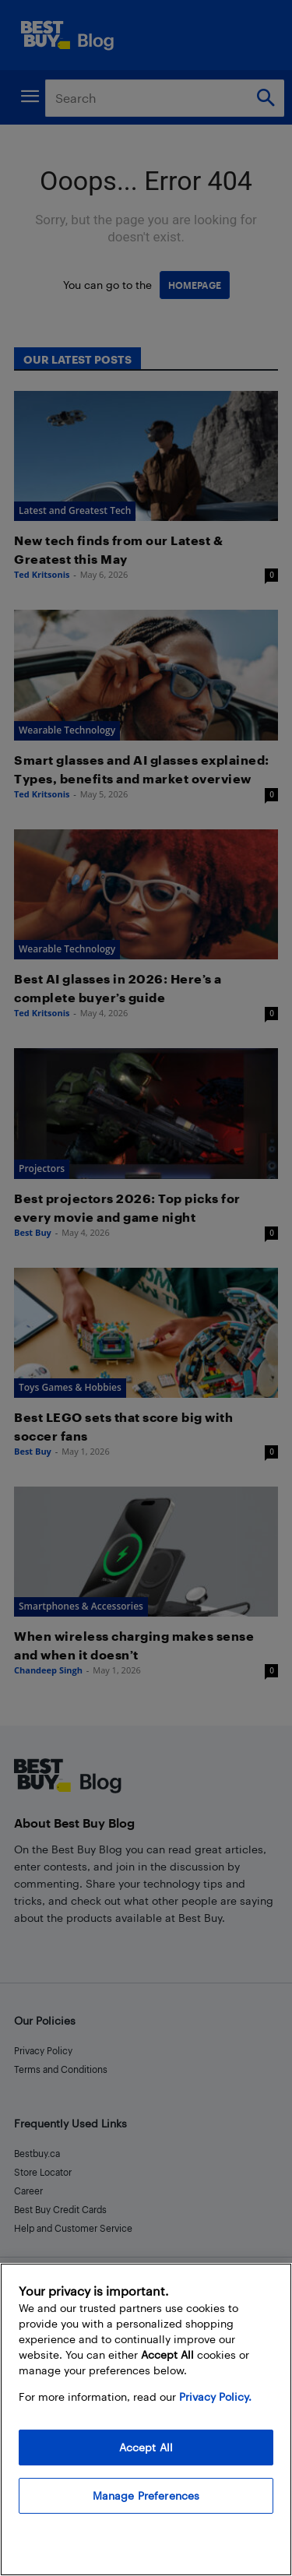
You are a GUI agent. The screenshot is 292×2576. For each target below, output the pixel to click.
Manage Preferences (146, 2495)
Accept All (146, 2447)
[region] (146, 2419)
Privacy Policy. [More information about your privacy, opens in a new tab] (215, 2396)
